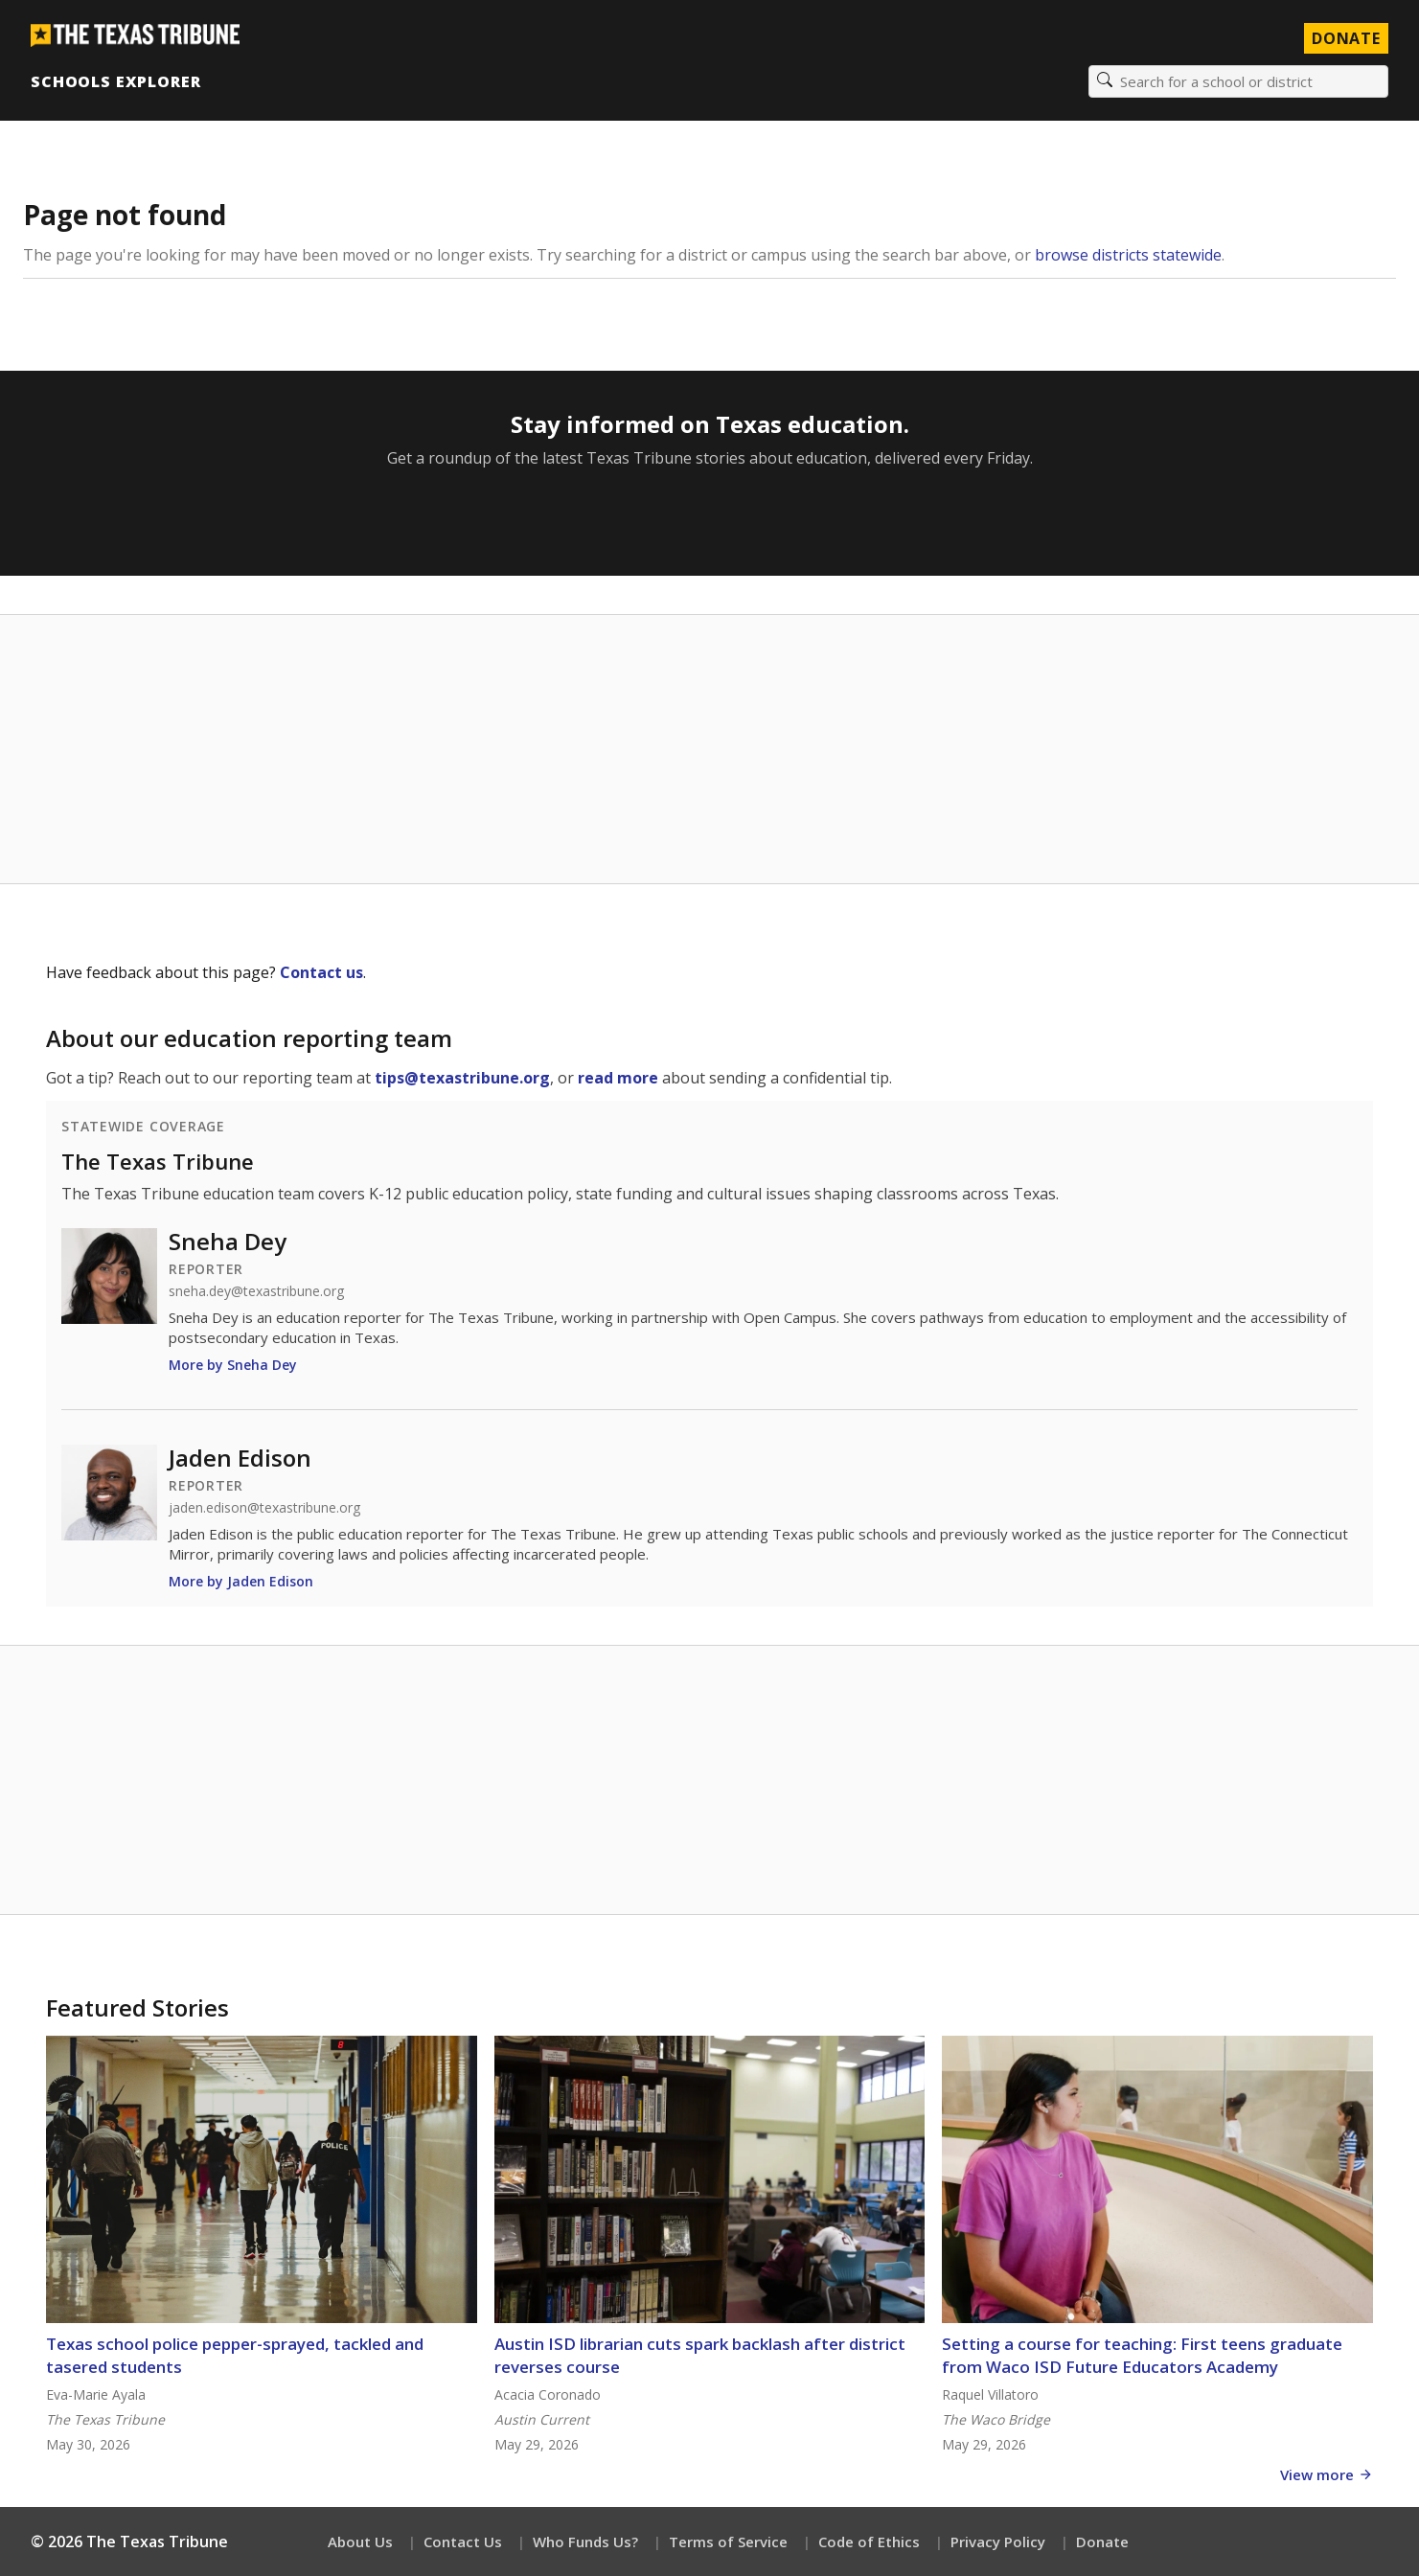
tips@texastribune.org (462, 1077)
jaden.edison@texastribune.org (264, 1507)
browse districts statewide (1128, 254)
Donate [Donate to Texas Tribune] (1346, 38)
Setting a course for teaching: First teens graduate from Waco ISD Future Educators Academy (1142, 2355)
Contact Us (462, 2541)
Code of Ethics (869, 2541)
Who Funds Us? (585, 2541)
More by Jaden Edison (241, 1581)
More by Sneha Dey (233, 1365)
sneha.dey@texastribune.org (256, 1291)
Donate (1102, 2541)
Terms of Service (728, 2541)
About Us (360, 2541)
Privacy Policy (997, 2541)
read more (618, 1077)
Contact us (321, 972)
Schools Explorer (115, 81)
